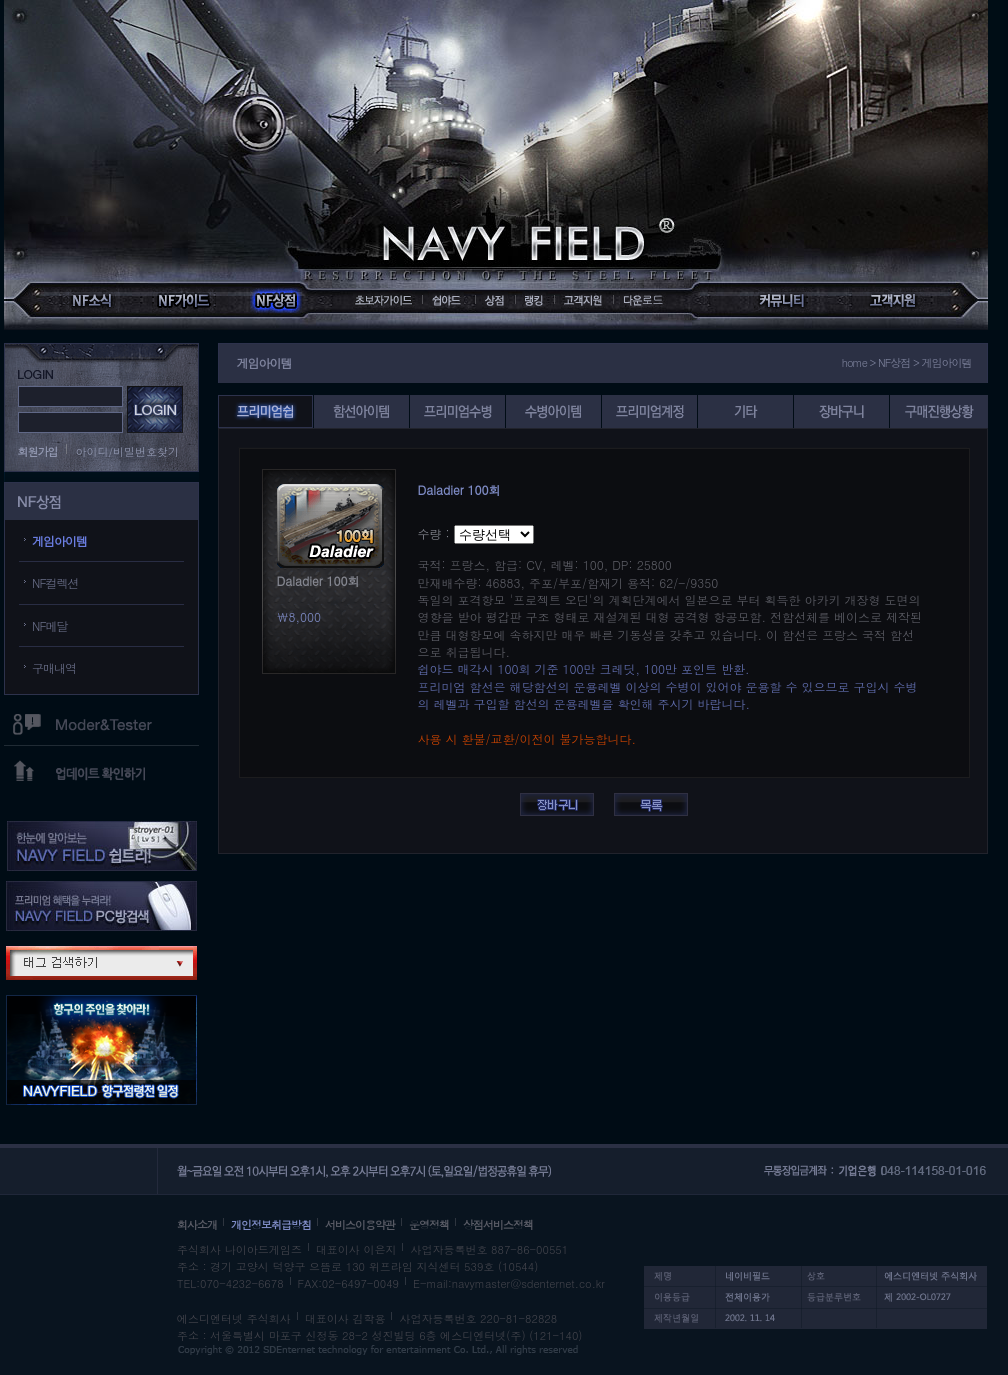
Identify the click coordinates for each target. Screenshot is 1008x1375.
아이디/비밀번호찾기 (128, 451)
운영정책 (429, 1224)
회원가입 (38, 451)
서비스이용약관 (360, 1224)
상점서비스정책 (498, 1224)
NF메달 (50, 625)
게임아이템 (59, 540)
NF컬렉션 (55, 582)
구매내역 (54, 667)
